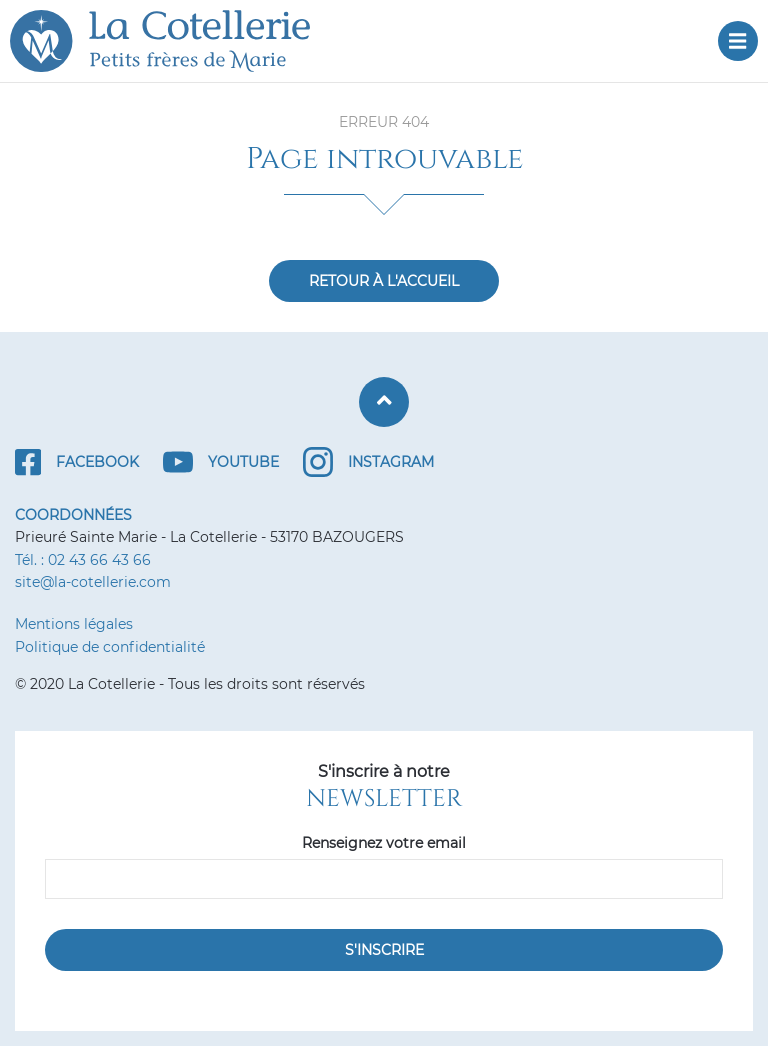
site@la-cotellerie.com (93, 582)
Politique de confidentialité (110, 647)
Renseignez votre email (384, 843)
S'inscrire (384, 950)
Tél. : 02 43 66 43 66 (83, 560)
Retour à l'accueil (384, 281)
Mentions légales (74, 624)
